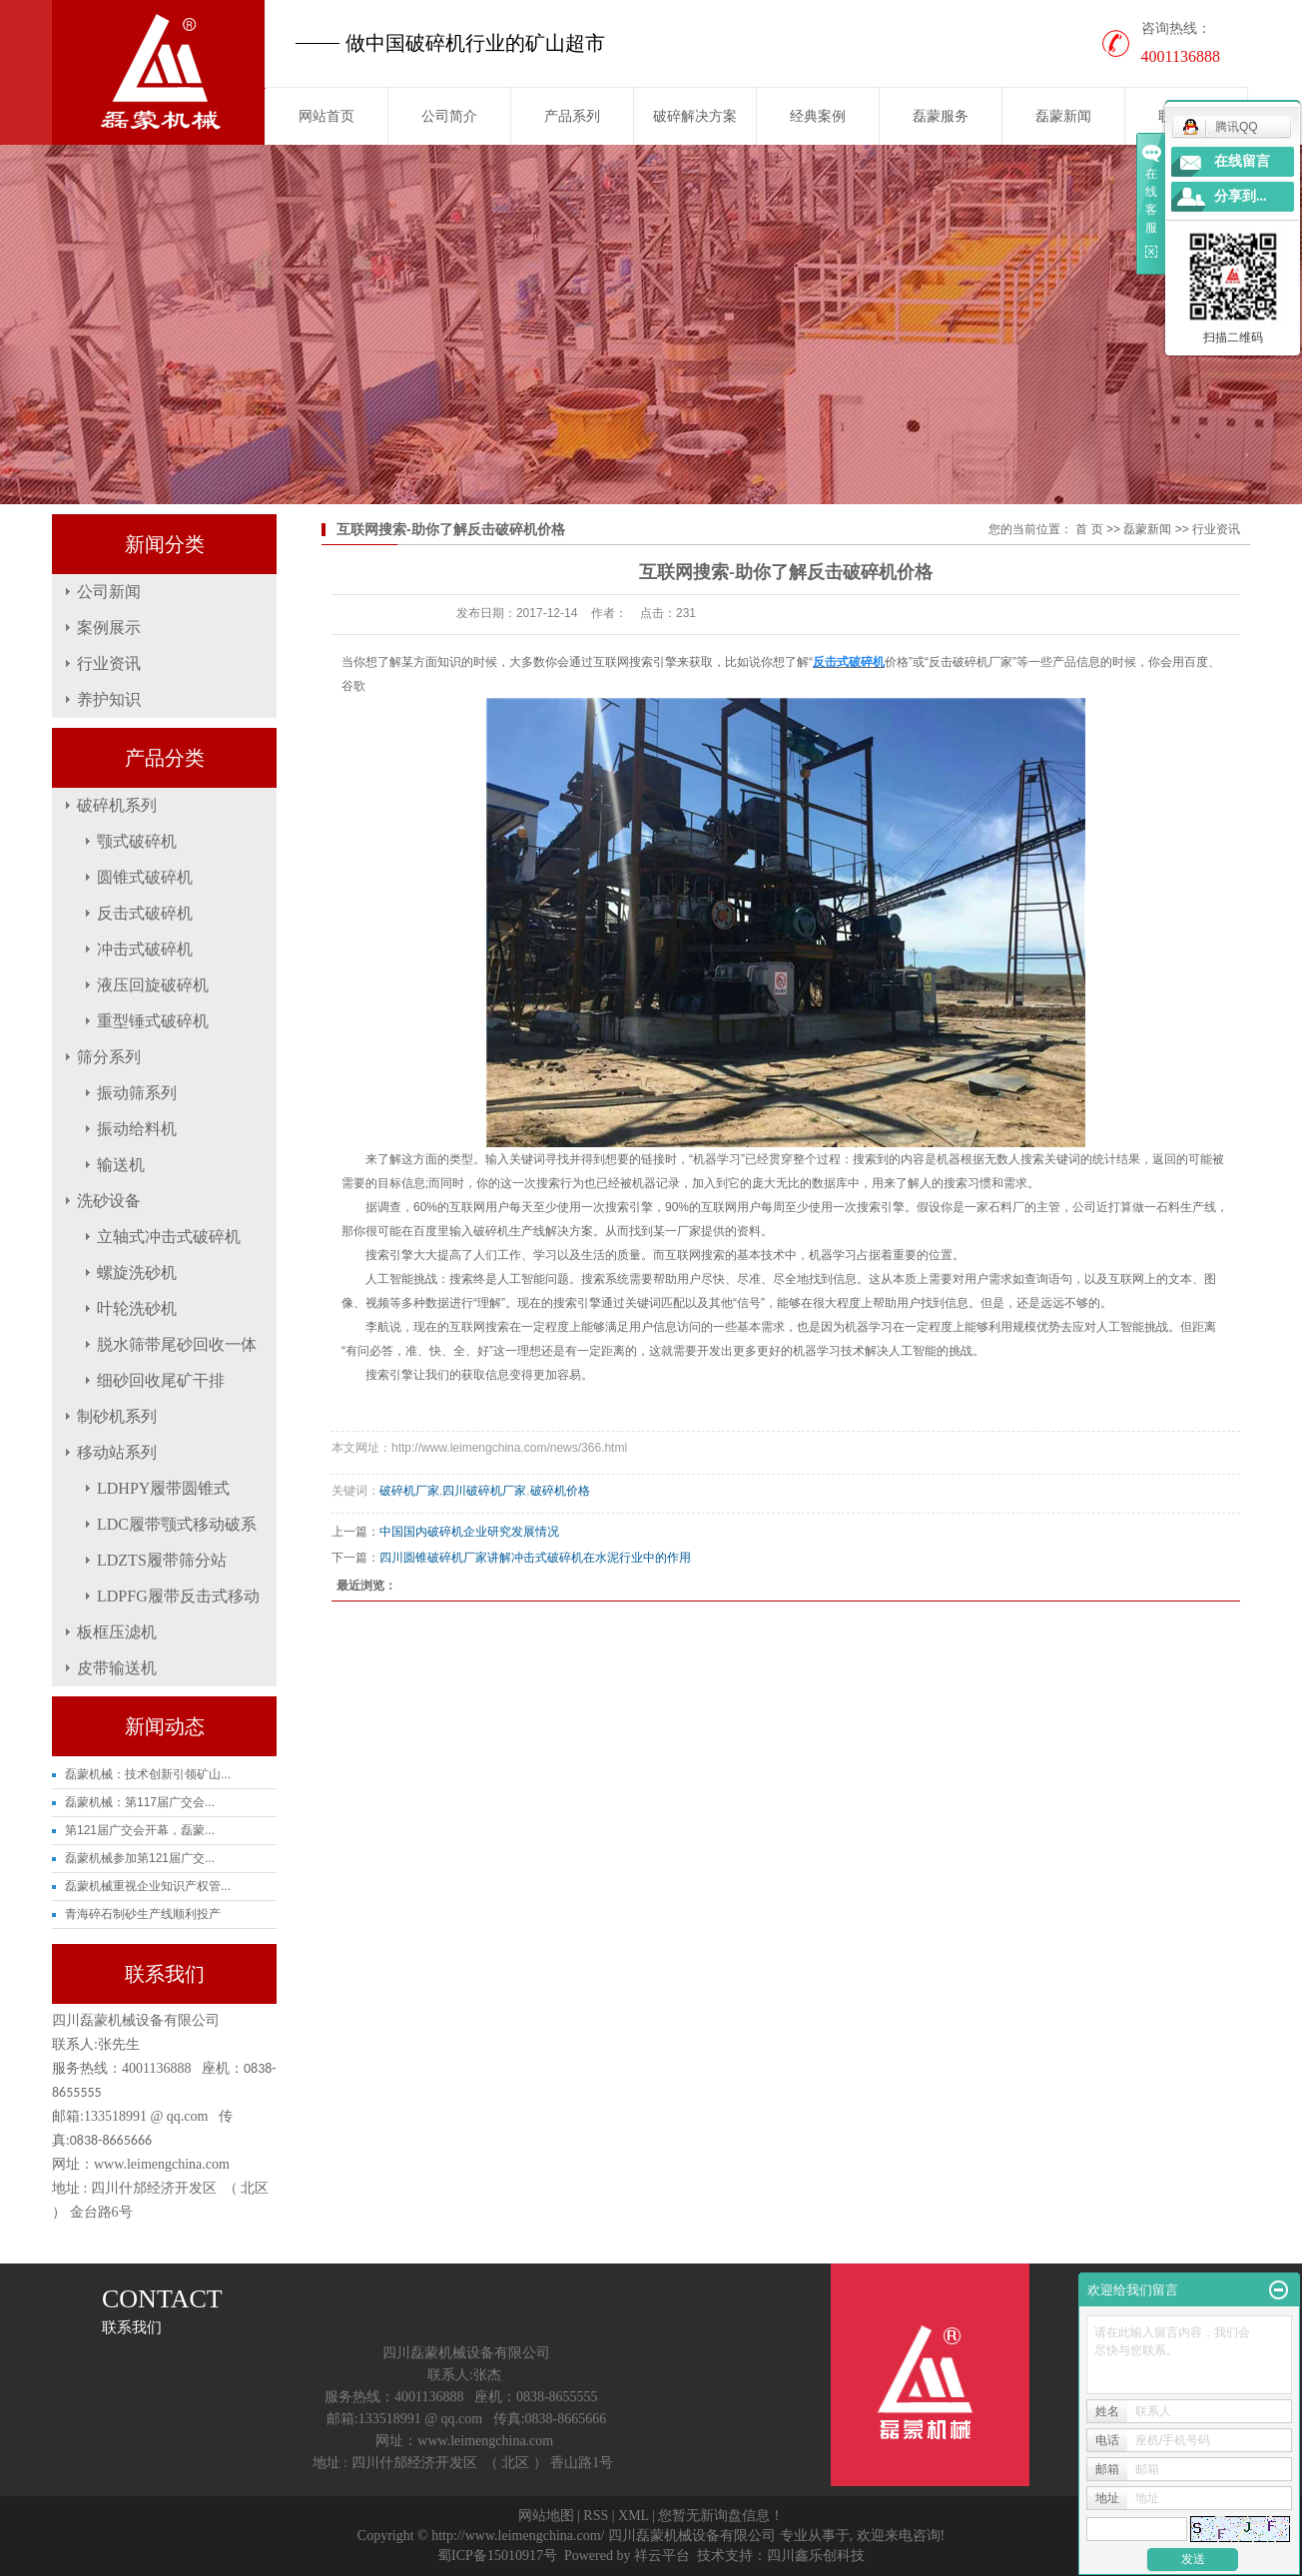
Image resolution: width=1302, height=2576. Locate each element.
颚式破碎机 (137, 841)
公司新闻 (109, 591)
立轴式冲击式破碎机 (169, 1236)
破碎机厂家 (409, 1491)
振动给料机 (137, 1128)
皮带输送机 (117, 1667)
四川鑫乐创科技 (816, 2555)
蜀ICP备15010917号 (497, 2555)
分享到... (1240, 196)
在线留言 (1242, 161)
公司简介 (449, 116)
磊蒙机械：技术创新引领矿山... (148, 1774)
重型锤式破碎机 (153, 1020)
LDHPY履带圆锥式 (163, 1488)
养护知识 (109, 699)
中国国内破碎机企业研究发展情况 (469, 1532)
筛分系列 (109, 1056)
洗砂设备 (109, 1200)
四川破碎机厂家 (484, 1491)
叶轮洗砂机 (137, 1308)
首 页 (1088, 529)
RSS (595, 2515)
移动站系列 (117, 1452)
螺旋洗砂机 (137, 1272)
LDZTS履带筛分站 (162, 1560)
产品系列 (572, 116)
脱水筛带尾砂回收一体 (177, 1344)
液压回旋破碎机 (153, 984)
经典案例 (818, 116)
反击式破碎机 (145, 913)
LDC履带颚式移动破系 (177, 1524)
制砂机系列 (117, 1416)
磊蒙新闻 (1063, 116)
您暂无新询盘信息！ (721, 2515)
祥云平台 (662, 2555)
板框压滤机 (117, 1631)
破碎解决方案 (695, 116)
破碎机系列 (117, 805)
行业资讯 (109, 663)
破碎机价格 (560, 1491)
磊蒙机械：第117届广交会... (140, 1802)
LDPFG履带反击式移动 (178, 1596)
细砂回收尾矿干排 (161, 1380)
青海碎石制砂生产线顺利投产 (143, 1914)
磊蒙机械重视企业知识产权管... (148, 1886)
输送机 (121, 1164)
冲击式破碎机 (145, 949)
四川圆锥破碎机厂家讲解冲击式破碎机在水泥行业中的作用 (535, 1558)
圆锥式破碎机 (145, 877)
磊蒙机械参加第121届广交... (140, 1858)
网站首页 (326, 116)
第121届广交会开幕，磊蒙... (140, 1830)
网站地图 (546, 2515)
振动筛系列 (137, 1092)
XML (633, 2515)
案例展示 (109, 627)
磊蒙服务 (941, 116)
